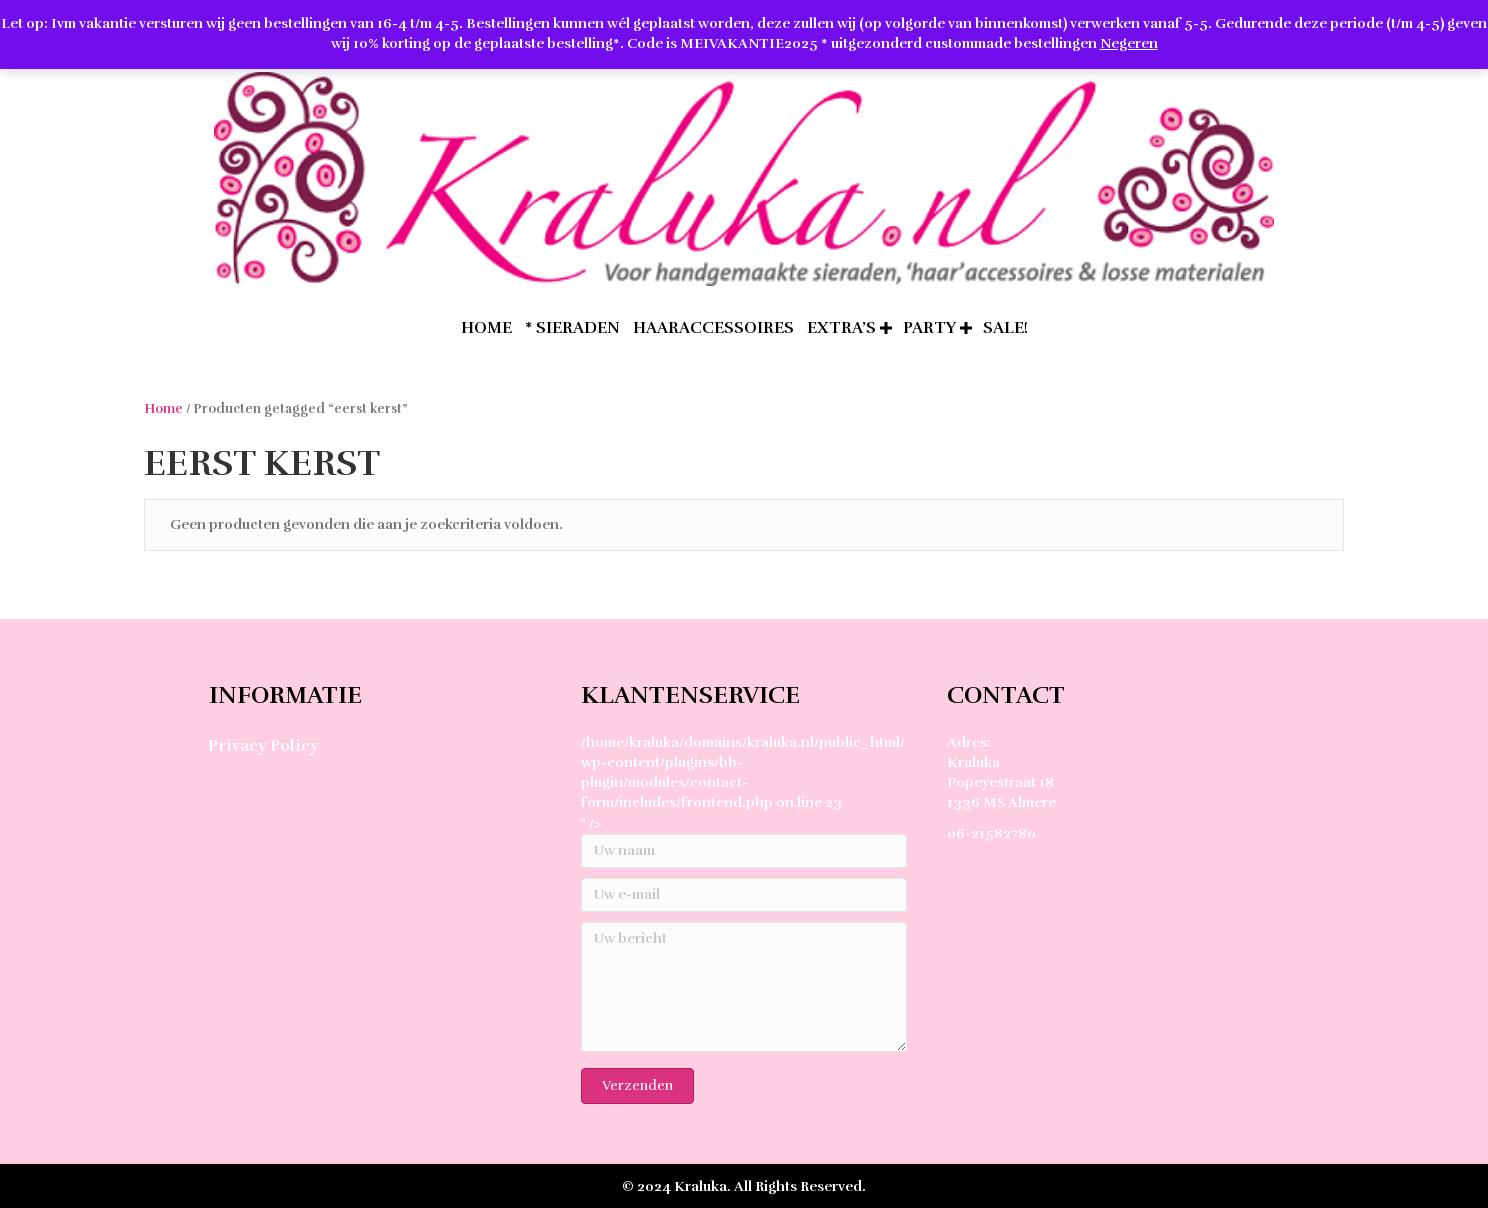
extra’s (841, 328)
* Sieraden (572, 328)
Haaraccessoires (713, 328)
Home (163, 409)
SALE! (1005, 328)
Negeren (1129, 43)
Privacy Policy (263, 746)
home (486, 328)
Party (929, 328)
